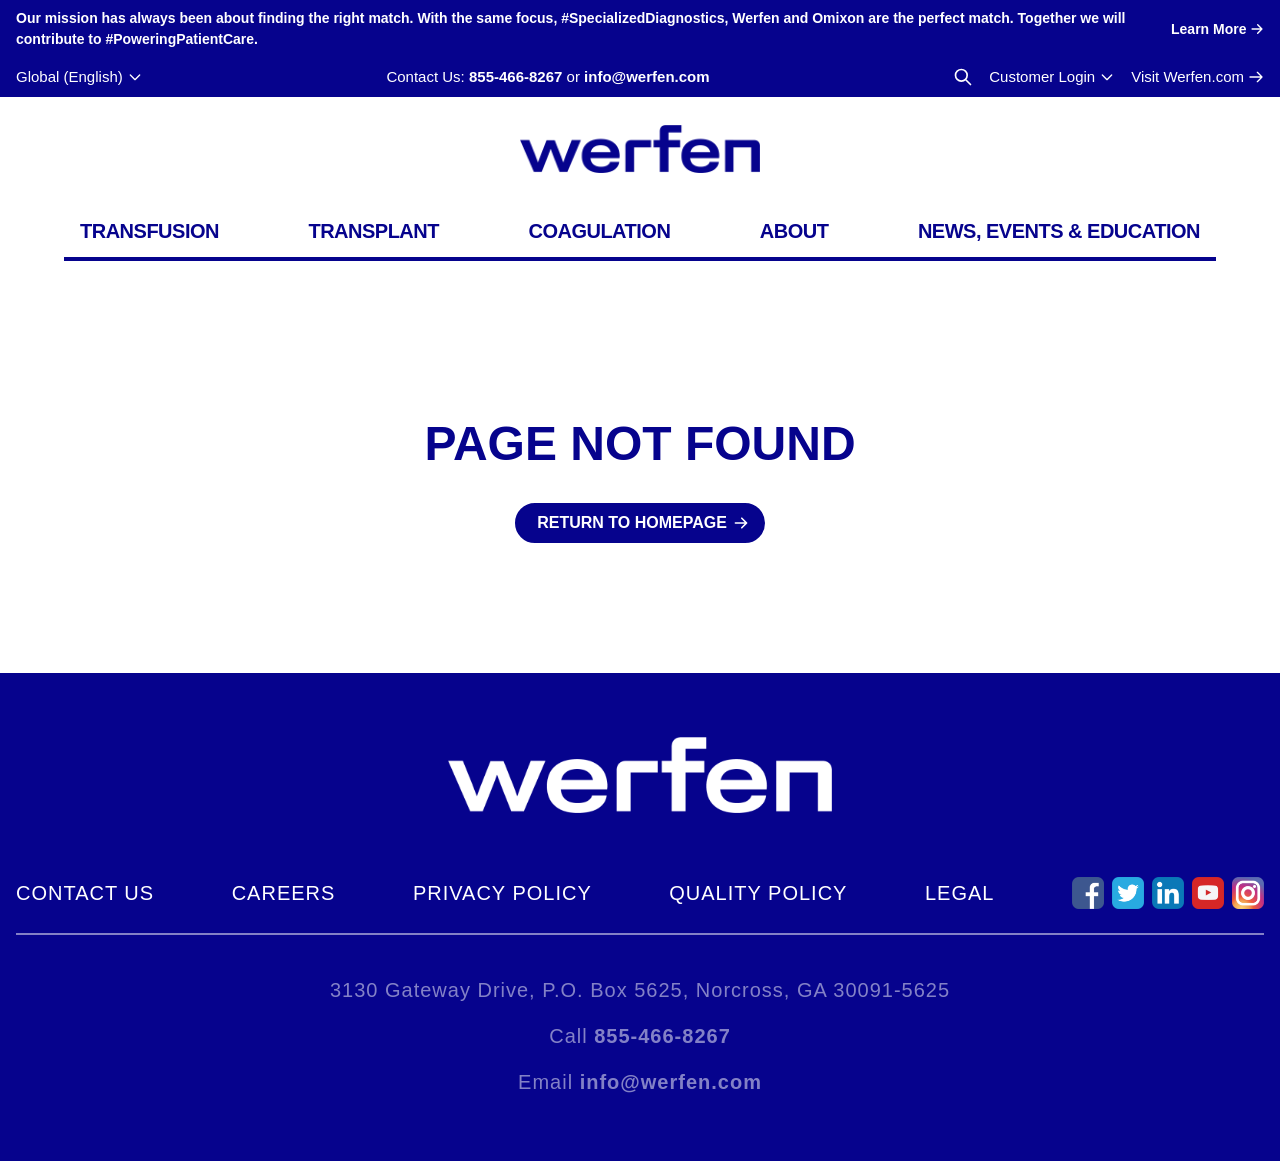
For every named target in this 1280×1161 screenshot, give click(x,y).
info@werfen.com (646, 76)
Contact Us (85, 893)
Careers (284, 893)
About (794, 231)
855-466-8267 (515, 76)
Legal (959, 893)
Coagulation (599, 231)
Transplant (373, 231)
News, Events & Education (1059, 231)
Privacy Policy (502, 893)
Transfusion (149, 231)
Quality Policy (758, 893)
